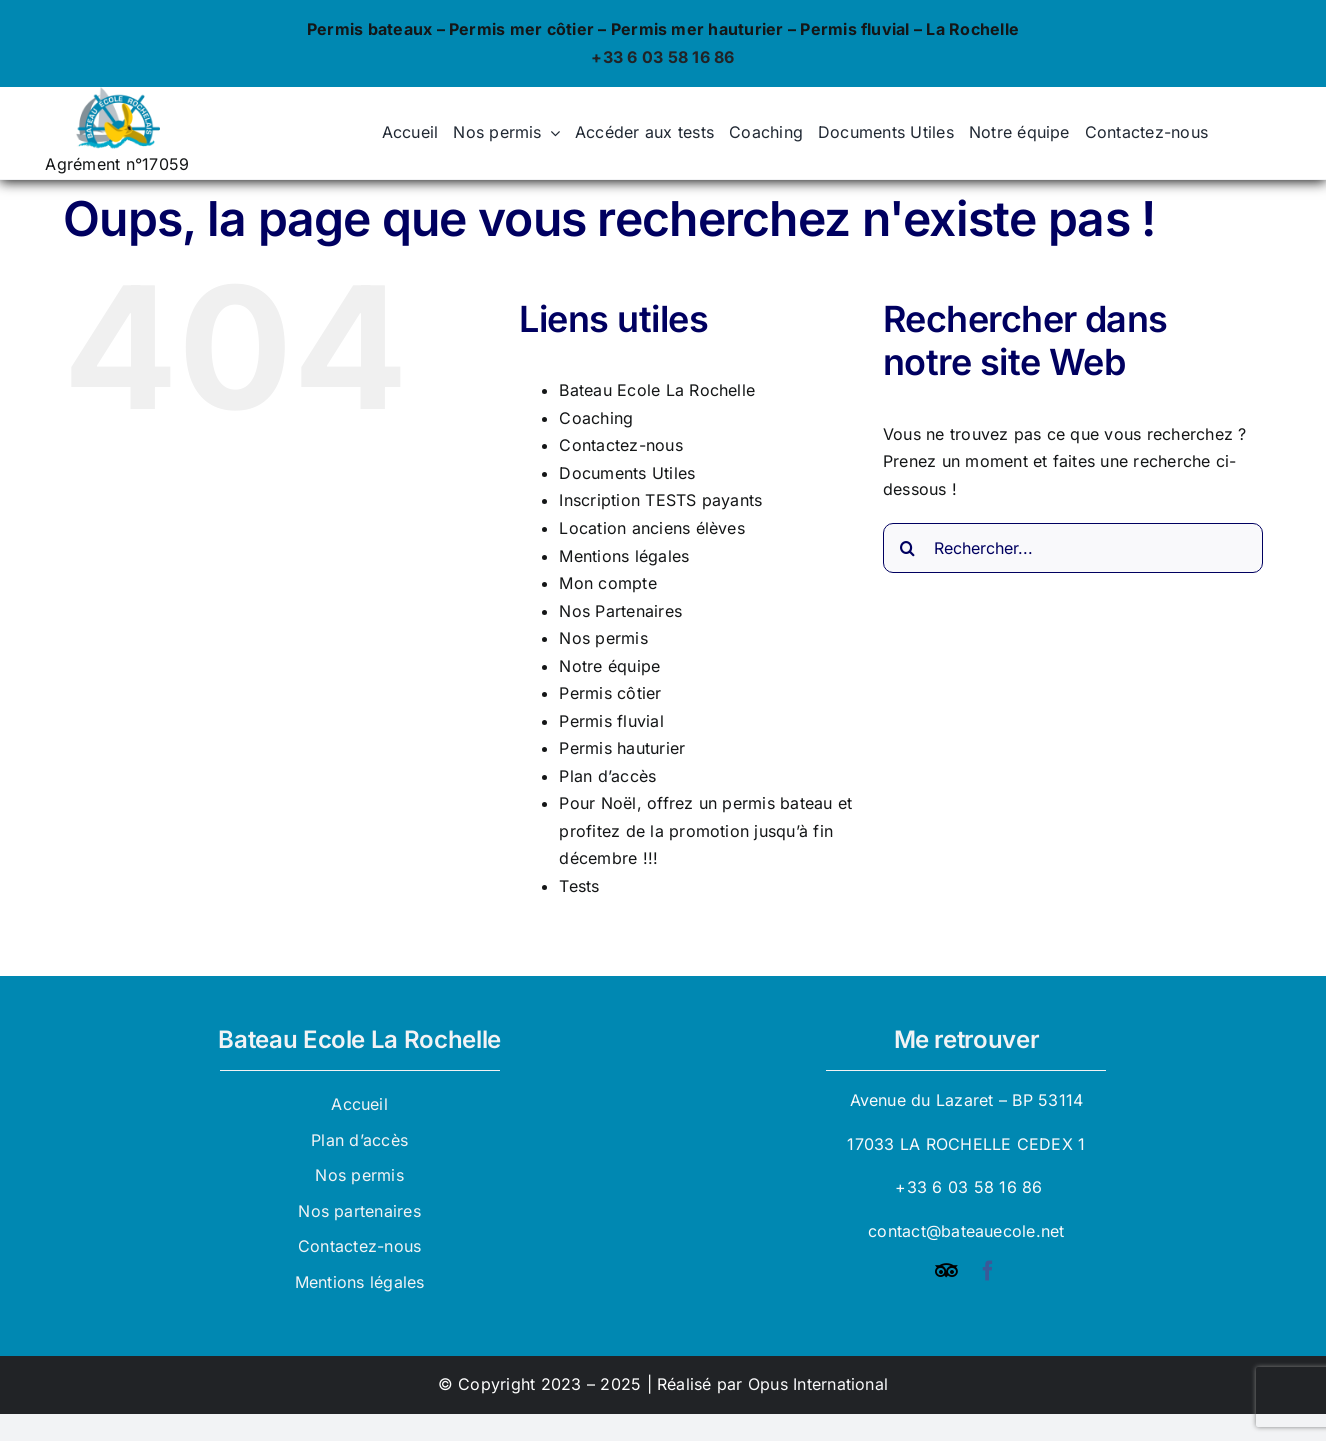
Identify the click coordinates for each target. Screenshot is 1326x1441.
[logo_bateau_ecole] (117, 95)
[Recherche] (908, 548)
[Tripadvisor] (946, 1271)
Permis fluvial (611, 721)
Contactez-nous (620, 445)
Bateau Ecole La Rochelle (657, 390)
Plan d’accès (607, 776)
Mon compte (607, 583)
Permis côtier (610, 693)
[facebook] (988, 1271)
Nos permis (603, 638)
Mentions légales (624, 556)
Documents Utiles (627, 473)
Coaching (596, 418)
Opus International (818, 1384)
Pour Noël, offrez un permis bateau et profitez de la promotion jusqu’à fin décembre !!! (705, 830)
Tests (579, 886)
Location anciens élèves (652, 528)
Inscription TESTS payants (660, 500)
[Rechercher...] (1073, 548)
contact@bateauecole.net (966, 1231)
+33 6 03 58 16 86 (662, 57)
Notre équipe (609, 666)
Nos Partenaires (620, 611)
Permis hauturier (622, 748)
